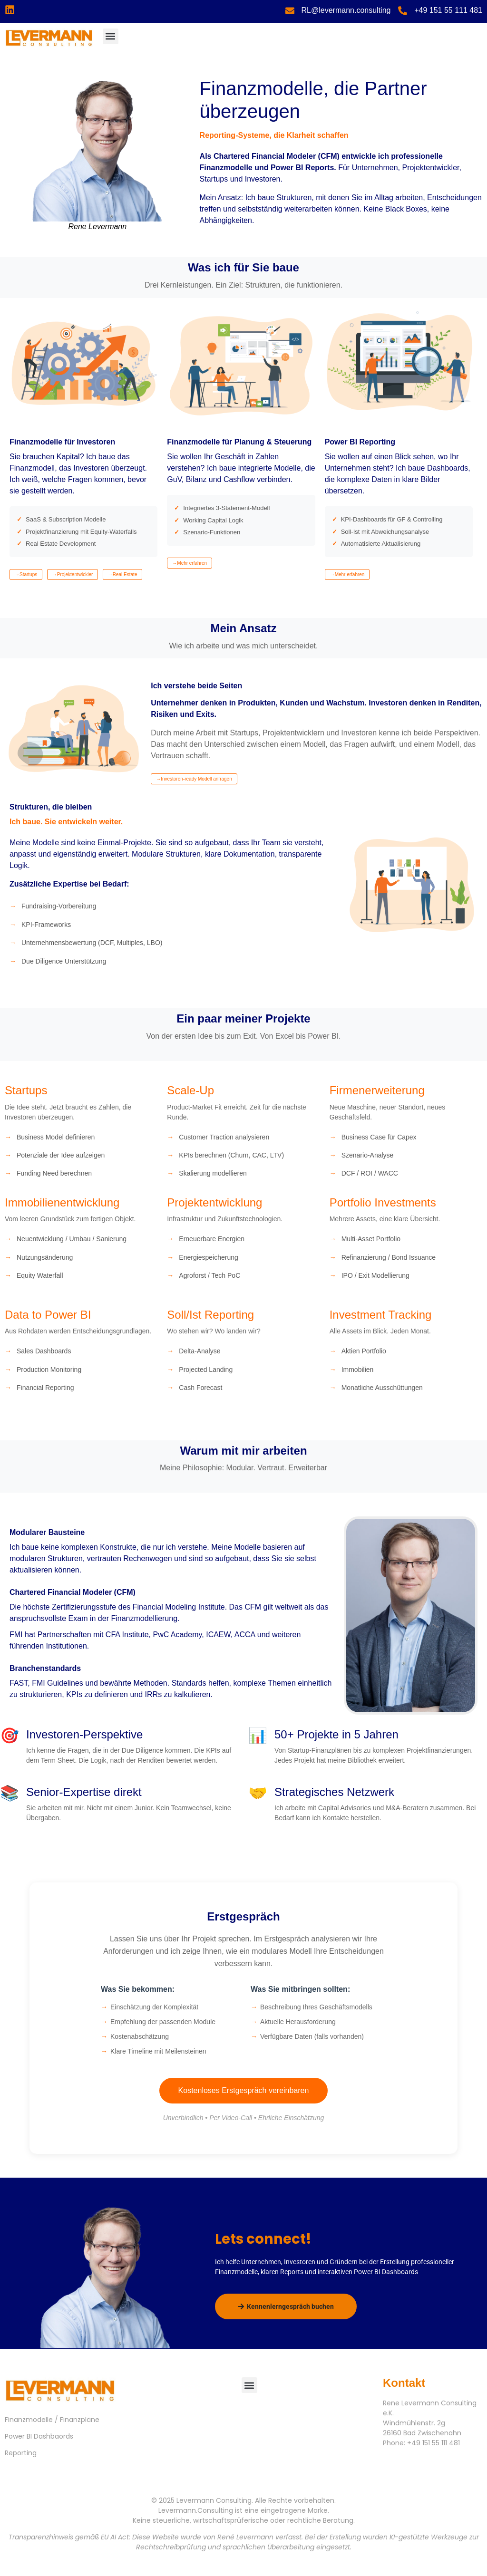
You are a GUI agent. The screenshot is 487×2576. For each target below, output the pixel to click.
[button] (110, 36)
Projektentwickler (75, 574)
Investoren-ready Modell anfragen (196, 778)
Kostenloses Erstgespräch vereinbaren (243, 2090)
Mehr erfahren (192, 563)
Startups (28, 574)
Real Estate (125, 574)
